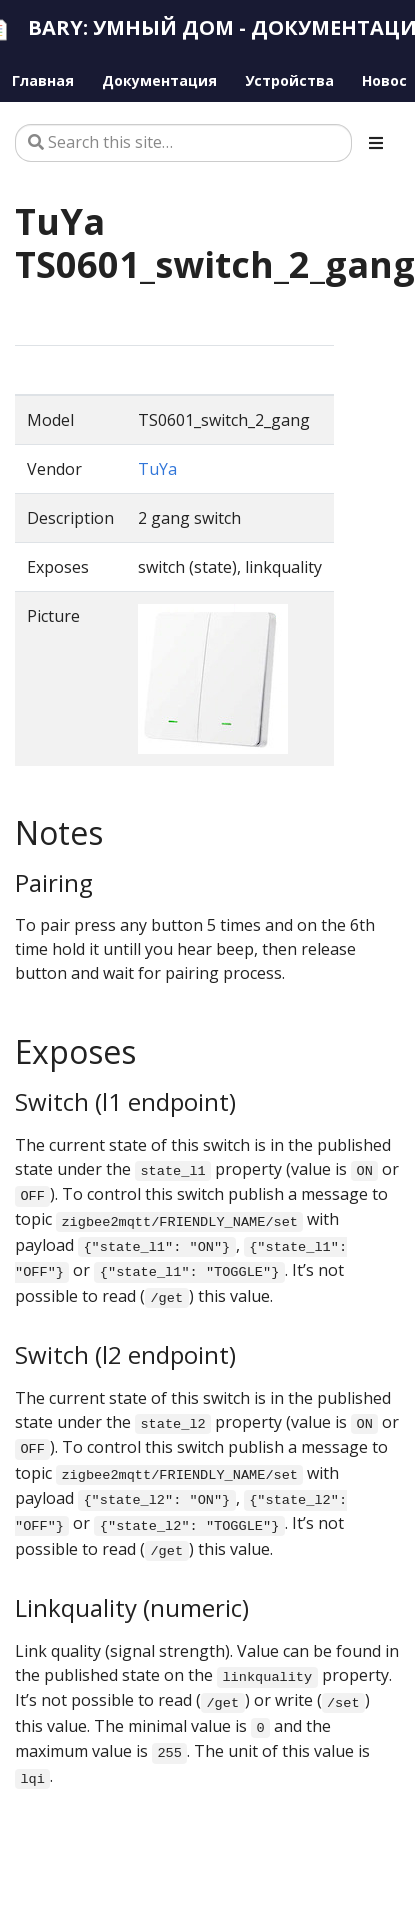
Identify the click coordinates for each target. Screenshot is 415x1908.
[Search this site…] (183, 143)
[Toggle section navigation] (376, 143)
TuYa (157, 469)
